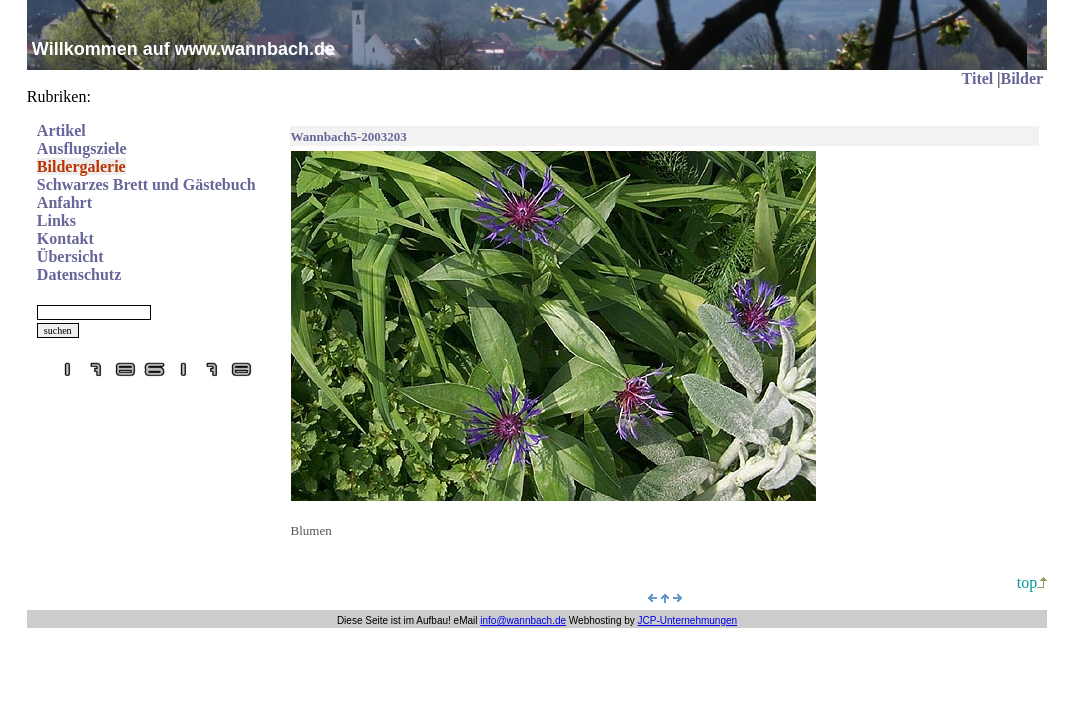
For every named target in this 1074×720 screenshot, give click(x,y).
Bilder (1021, 78)
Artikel (61, 130)
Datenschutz (79, 274)
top (1032, 582)
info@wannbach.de (523, 620)
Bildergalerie (81, 166)
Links (56, 220)
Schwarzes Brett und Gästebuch (146, 184)
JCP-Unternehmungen (688, 620)
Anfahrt (64, 202)
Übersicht (70, 256)
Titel (978, 78)
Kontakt (65, 238)
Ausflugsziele (82, 148)
